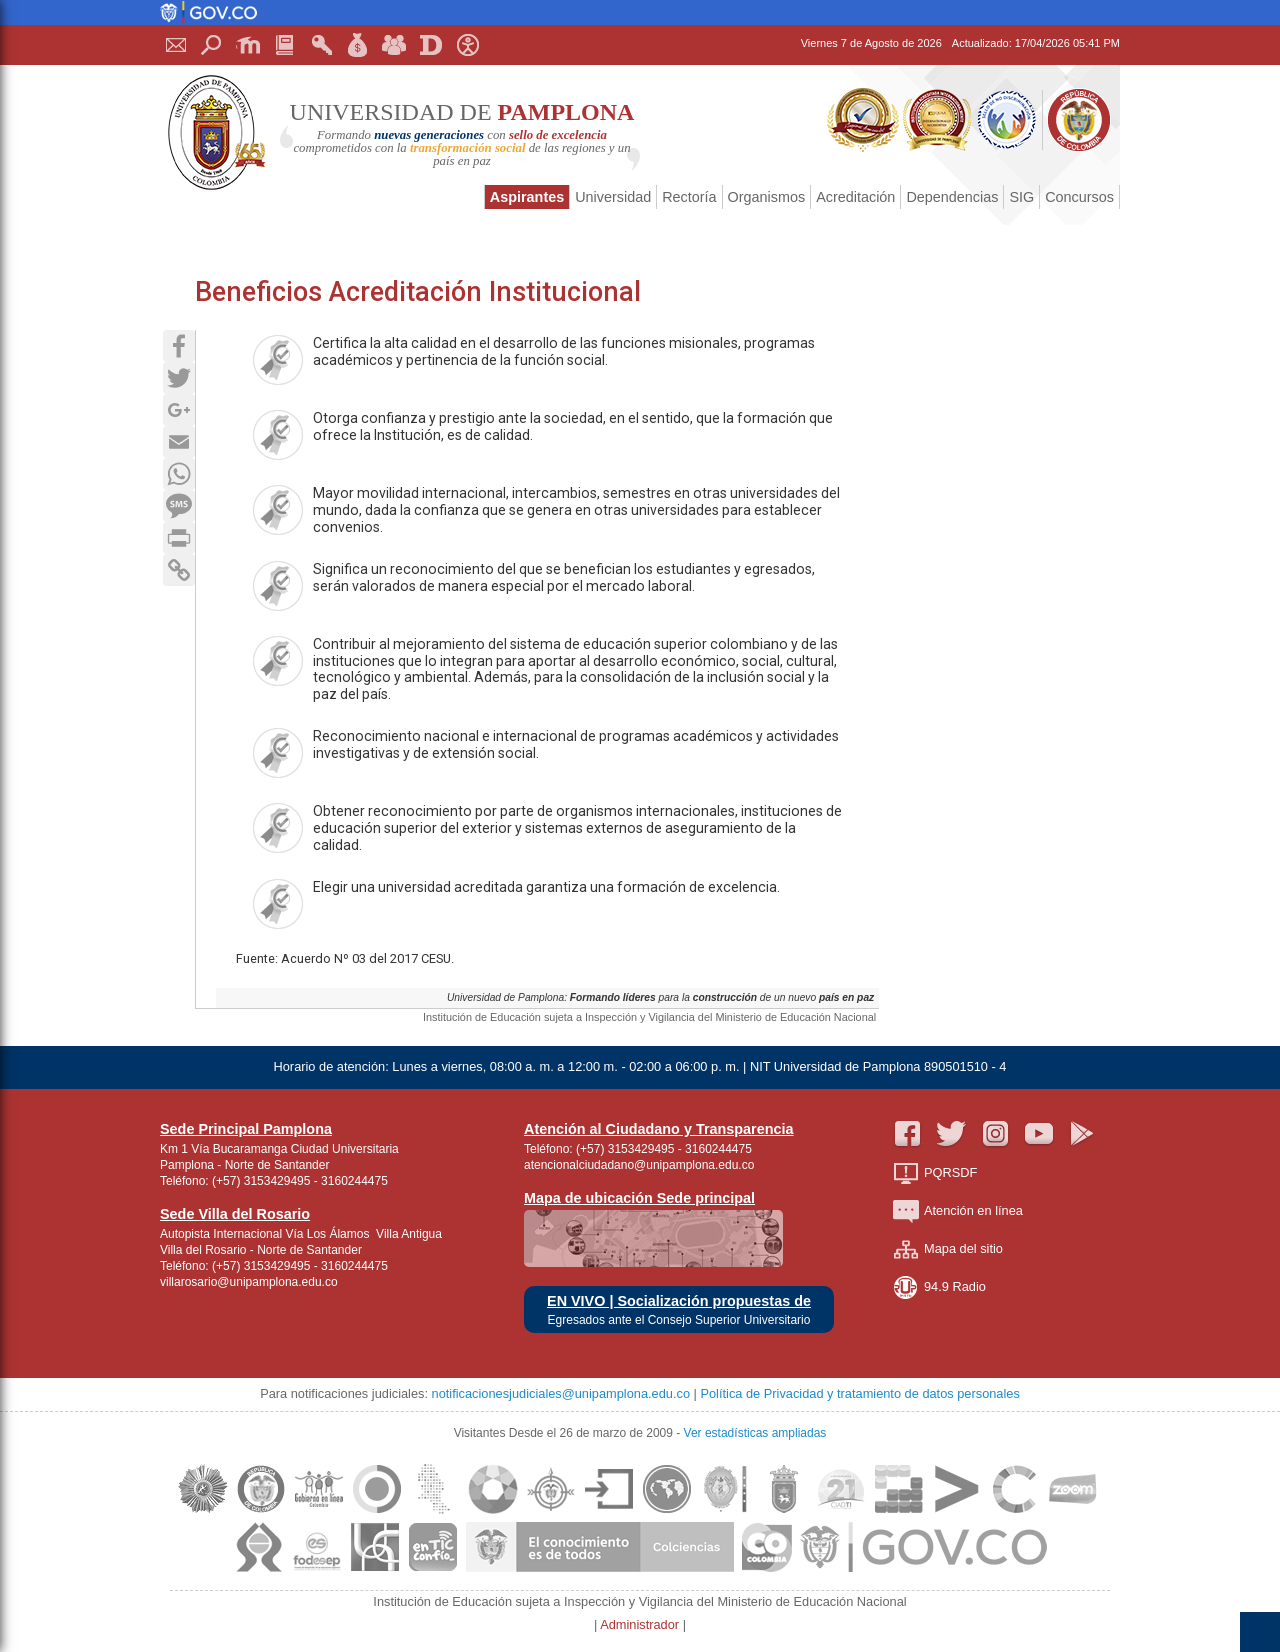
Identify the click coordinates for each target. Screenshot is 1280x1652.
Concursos (1079, 197)
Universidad (613, 197)
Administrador (641, 1624)
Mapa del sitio (948, 1249)
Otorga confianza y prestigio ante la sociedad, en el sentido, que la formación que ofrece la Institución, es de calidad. (543, 435)
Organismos (767, 197)
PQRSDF (935, 1173)
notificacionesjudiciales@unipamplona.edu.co (561, 1393)
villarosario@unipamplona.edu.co (249, 1282)
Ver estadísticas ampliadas (755, 1433)
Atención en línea (958, 1211)
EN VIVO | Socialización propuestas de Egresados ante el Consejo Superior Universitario (679, 1310)
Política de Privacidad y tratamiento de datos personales (859, 1393)
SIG (1021, 197)
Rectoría (689, 197)
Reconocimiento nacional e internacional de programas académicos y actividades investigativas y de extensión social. (546, 753)
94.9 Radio (939, 1287)
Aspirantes (527, 197)
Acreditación (855, 197)
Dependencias (952, 197)
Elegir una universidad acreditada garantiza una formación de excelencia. (516, 904)
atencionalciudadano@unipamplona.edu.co (639, 1165)
